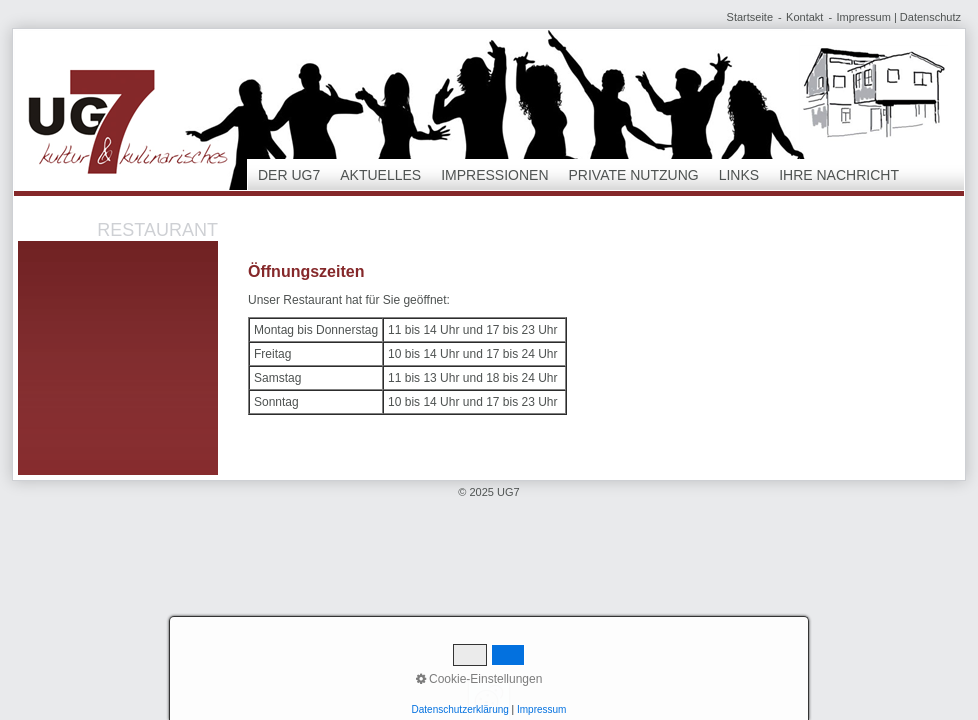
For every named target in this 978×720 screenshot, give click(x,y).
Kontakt (804, 17)
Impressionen (494, 175)
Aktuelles (380, 175)
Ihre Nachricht (839, 175)
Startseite (750, 17)
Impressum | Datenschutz (898, 17)
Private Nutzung (634, 175)
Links (739, 175)
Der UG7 (289, 175)
